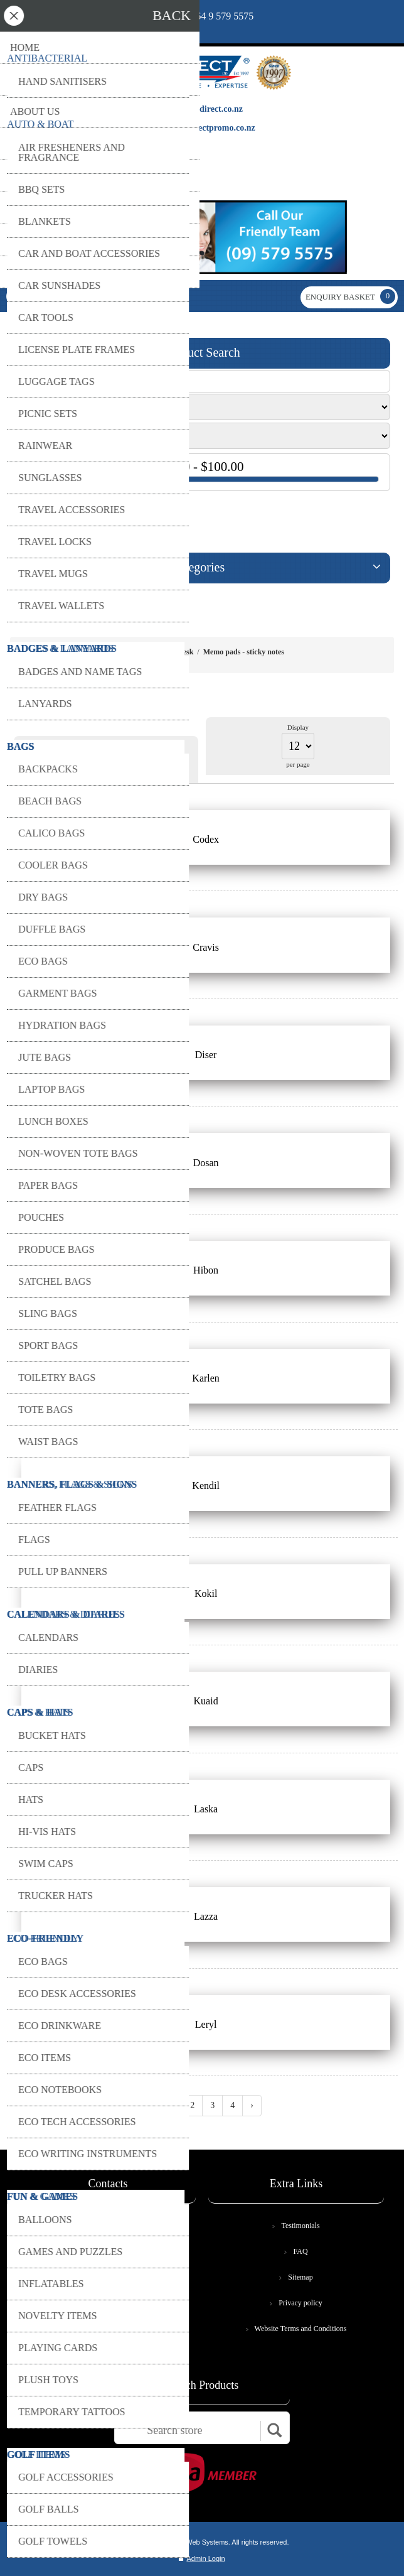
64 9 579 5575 (224, 16)
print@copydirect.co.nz (85, 22)
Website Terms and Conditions (301, 2328)
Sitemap (300, 2277)
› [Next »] (251, 2105)
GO (27, 516)
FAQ (300, 2251)
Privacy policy (300, 2302)
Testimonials (300, 2225)
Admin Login (202, 2558)
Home (129, 651)
